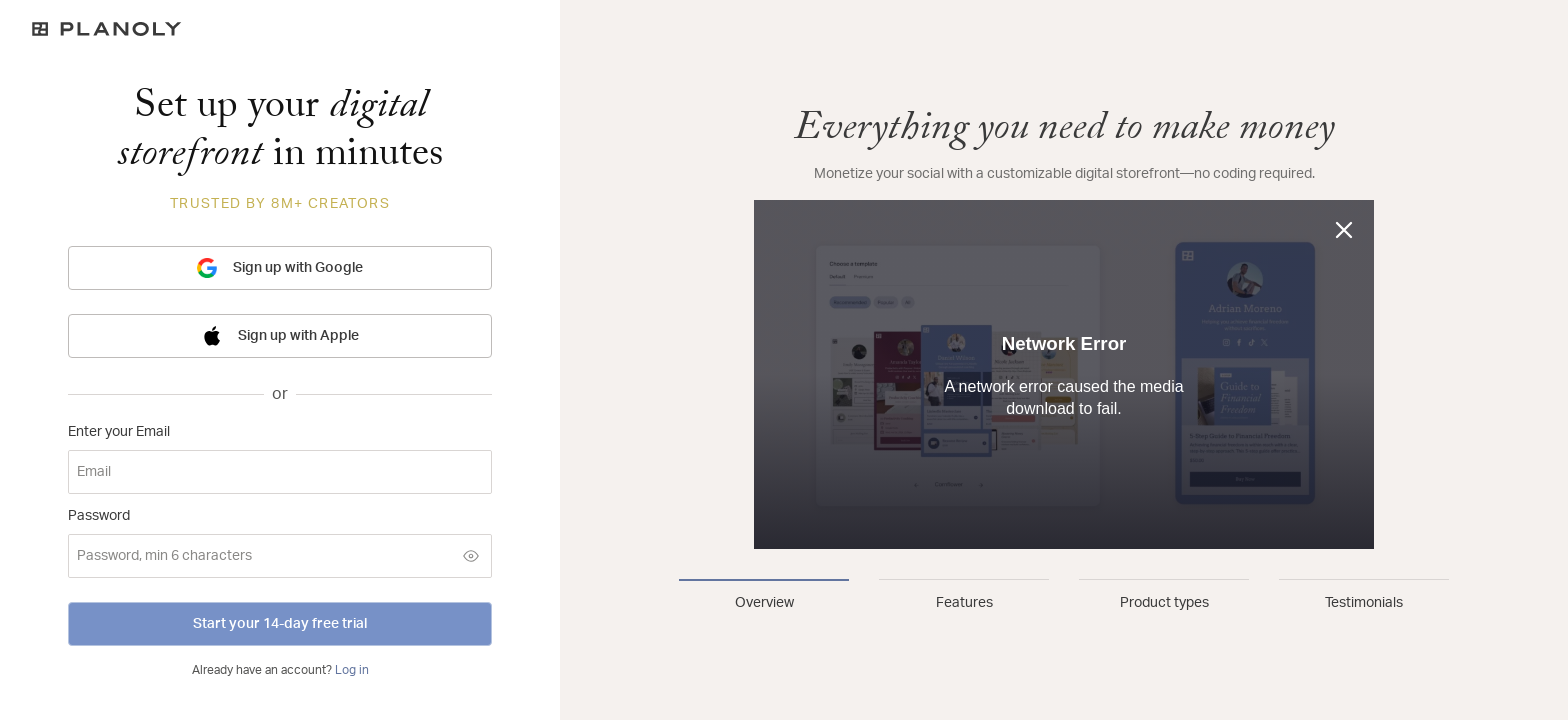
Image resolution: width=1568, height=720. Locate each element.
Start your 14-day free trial (280, 624)
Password (99, 516)
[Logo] (280, 29)
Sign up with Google (280, 268)
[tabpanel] (1064, 328)
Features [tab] (964, 603)
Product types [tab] (1164, 603)
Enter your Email (119, 432)
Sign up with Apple (280, 336)
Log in (352, 670)
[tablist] (1064, 596)
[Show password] (471, 556)
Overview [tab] (764, 603)
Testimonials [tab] (1364, 603)
